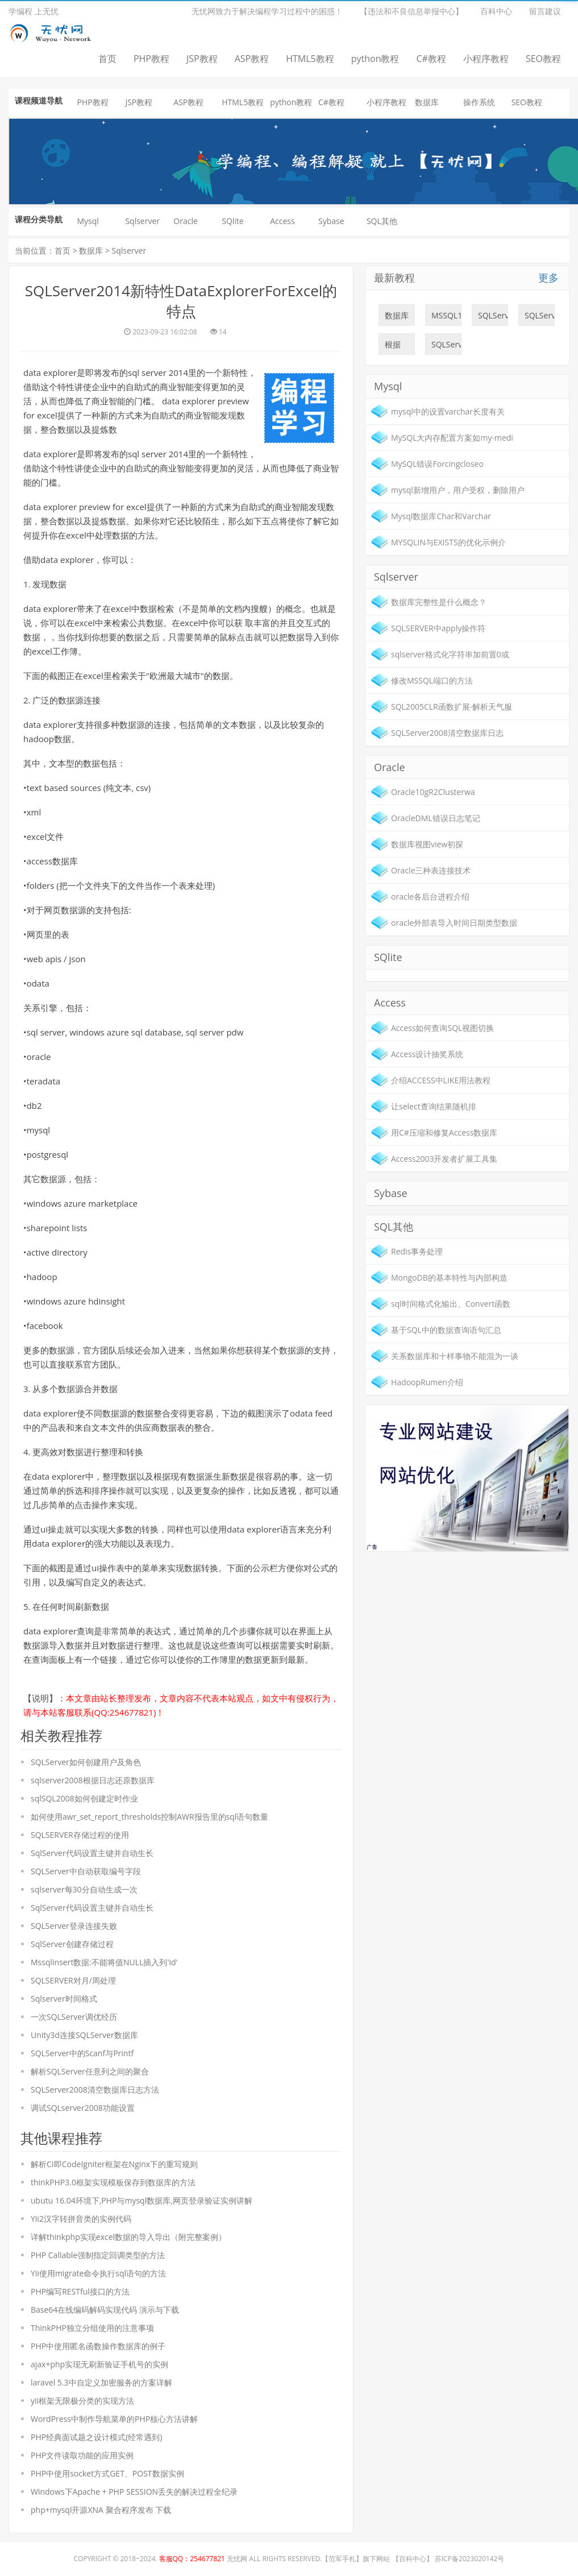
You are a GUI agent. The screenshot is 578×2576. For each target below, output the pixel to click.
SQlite (233, 221)
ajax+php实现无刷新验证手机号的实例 (99, 2364)
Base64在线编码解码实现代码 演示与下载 (105, 2309)
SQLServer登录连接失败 (74, 1925)
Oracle (185, 221)
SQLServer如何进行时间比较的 (493, 318)
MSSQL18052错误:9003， (446, 318)
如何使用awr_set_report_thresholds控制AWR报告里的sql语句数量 (149, 1816)
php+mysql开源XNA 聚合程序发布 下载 (101, 2509)
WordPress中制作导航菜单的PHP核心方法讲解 (114, 2418)
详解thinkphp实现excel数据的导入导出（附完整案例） (128, 2236)
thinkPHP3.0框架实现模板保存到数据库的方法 (113, 2182)
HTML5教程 (310, 58)
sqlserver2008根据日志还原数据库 (93, 1780)
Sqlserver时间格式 (64, 1998)
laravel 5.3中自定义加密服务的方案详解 (101, 2382)
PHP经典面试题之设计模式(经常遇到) (96, 2437)
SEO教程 (543, 58)
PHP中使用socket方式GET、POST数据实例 (107, 2473)
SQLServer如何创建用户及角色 (86, 1762)
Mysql (88, 221)
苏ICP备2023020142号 (470, 2558)
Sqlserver (142, 221)
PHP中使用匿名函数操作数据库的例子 (98, 2346)
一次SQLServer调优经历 (74, 2016)
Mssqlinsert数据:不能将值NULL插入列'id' (104, 1962)
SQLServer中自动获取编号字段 (86, 1871)
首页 (107, 58)
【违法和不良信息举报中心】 (411, 11)
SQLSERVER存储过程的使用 (80, 1834)
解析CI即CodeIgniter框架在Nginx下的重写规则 (114, 2164)
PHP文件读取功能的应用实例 (82, 2455)
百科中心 (496, 11)
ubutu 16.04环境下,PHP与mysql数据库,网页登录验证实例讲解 (141, 2200)
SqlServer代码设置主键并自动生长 (92, 1853)
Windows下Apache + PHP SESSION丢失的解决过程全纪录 (134, 2491)
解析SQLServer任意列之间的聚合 (90, 2071)
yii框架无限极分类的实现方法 (82, 2400)
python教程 (375, 58)
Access (282, 221)
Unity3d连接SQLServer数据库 (84, 2035)
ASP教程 (252, 58)
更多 (548, 277)
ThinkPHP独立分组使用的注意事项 (92, 2327)
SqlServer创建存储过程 (72, 1944)
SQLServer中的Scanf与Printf (82, 2053)
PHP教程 (151, 58)
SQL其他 (382, 221)
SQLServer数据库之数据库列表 (540, 318)
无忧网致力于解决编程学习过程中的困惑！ (267, 11)
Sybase (331, 221)
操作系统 (479, 102)
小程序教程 (486, 58)
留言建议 (545, 11)
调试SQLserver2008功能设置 (83, 2107)
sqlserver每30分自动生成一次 (84, 1889)
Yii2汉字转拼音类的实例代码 (81, 2218)
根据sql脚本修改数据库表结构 (397, 347)
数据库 (427, 102)
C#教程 (431, 58)
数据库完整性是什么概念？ (397, 318)
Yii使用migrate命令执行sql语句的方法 (98, 2273)
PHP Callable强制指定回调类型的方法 (98, 2255)
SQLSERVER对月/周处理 (73, 1980)
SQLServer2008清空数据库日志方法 (95, 2089)
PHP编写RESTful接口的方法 (80, 2291)
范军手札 (342, 2558)
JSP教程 (202, 58)
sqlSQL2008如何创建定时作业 (84, 1798)
